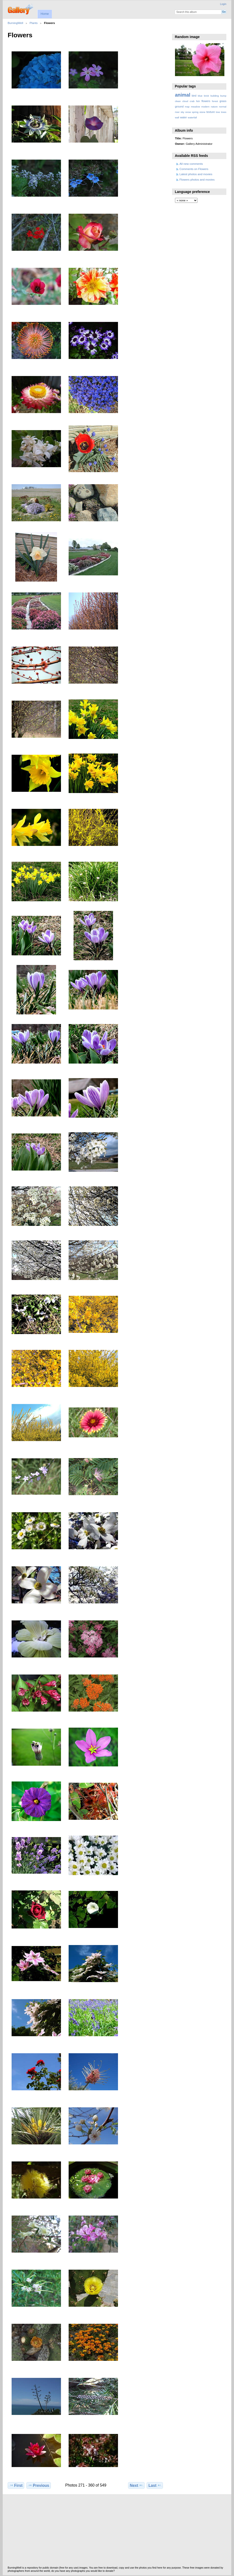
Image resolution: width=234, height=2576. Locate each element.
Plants (34, 22)
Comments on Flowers (193, 168)
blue (200, 95)
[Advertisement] (117, 2531)
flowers (205, 101)
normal (222, 106)
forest (215, 101)
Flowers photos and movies (196, 179)
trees (223, 112)
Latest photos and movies (195, 174)
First (15, 2485)
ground (179, 106)
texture (210, 111)
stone (202, 112)
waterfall (192, 117)
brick (206, 95)
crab (192, 101)
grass (223, 101)
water (183, 117)
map (187, 106)
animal (182, 95)
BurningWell (15, 22)
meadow (195, 106)
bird (194, 95)
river (177, 112)
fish (198, 101)
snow (188, 112)
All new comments (191, 163)
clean (178, 101)
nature (214, 106)
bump (223, 95)
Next (136, 2485)
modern (205, 106)
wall (177, 117)
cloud (185, 101)
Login (223, 4)
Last (155, 2485)
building (215, 95)
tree (218, 112)
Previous (38, 2485)
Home (44, 14)
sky (182, 112)
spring (195, 112)
